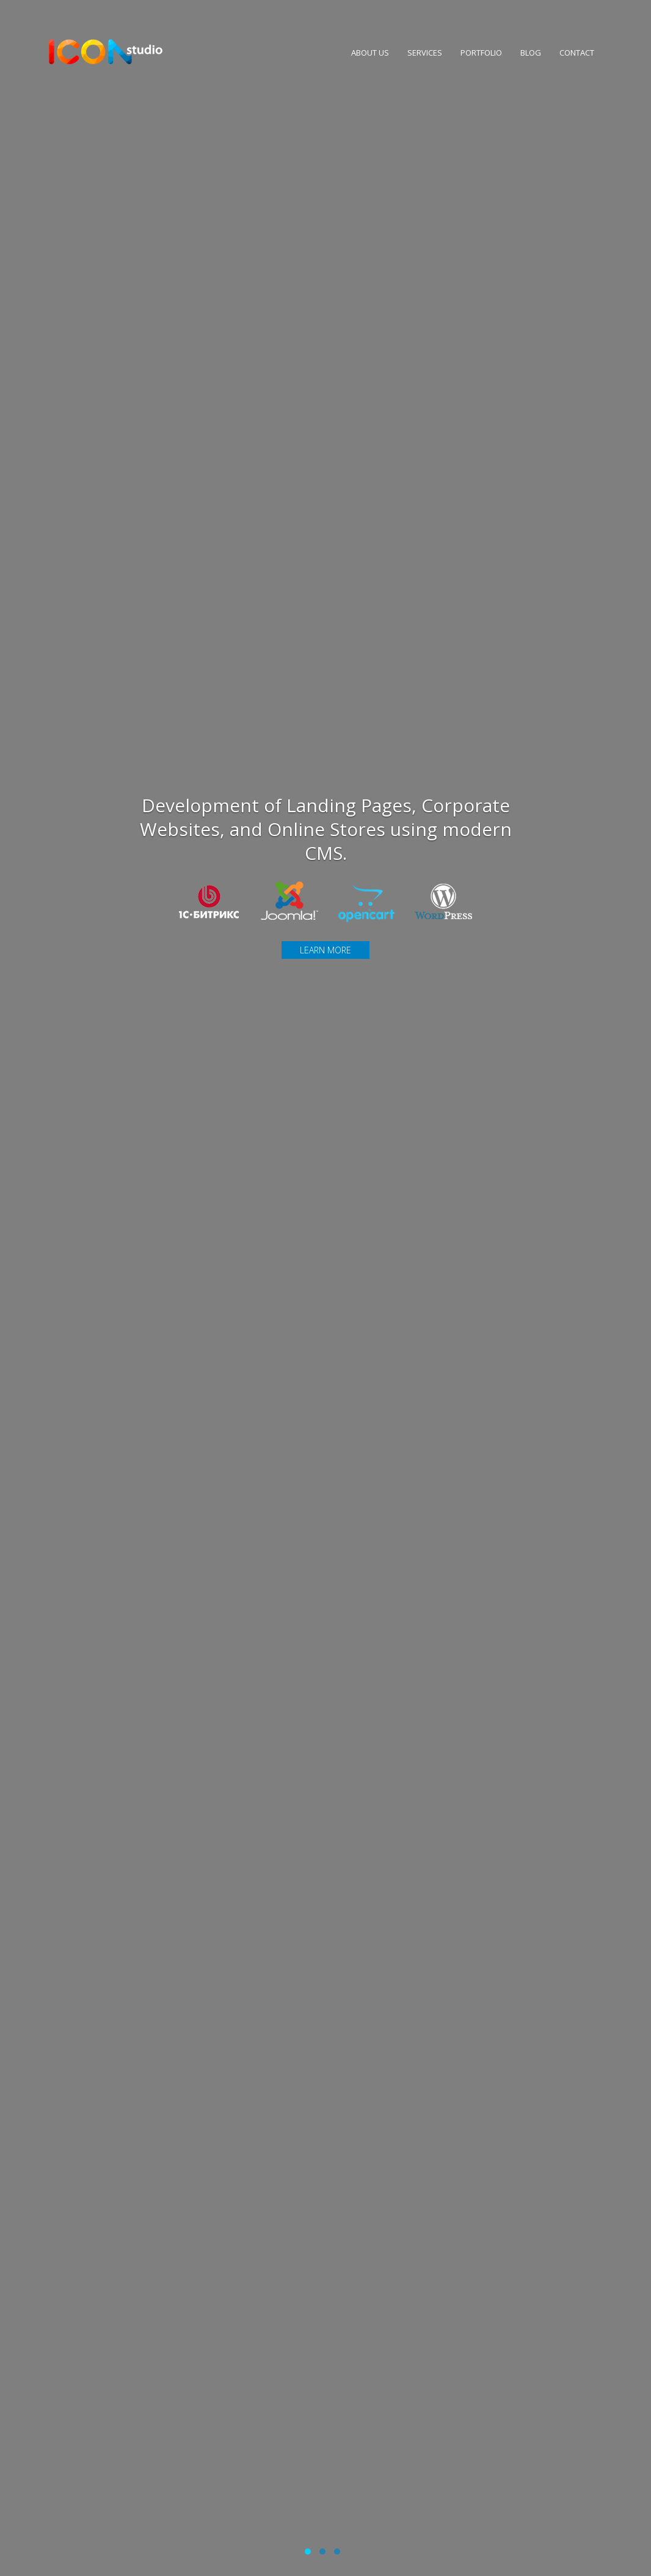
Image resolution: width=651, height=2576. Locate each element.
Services (420, 60)
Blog (526, 60)
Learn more (325, 950)
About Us (365, 60)
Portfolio (476, 60)
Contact (572, 60)
